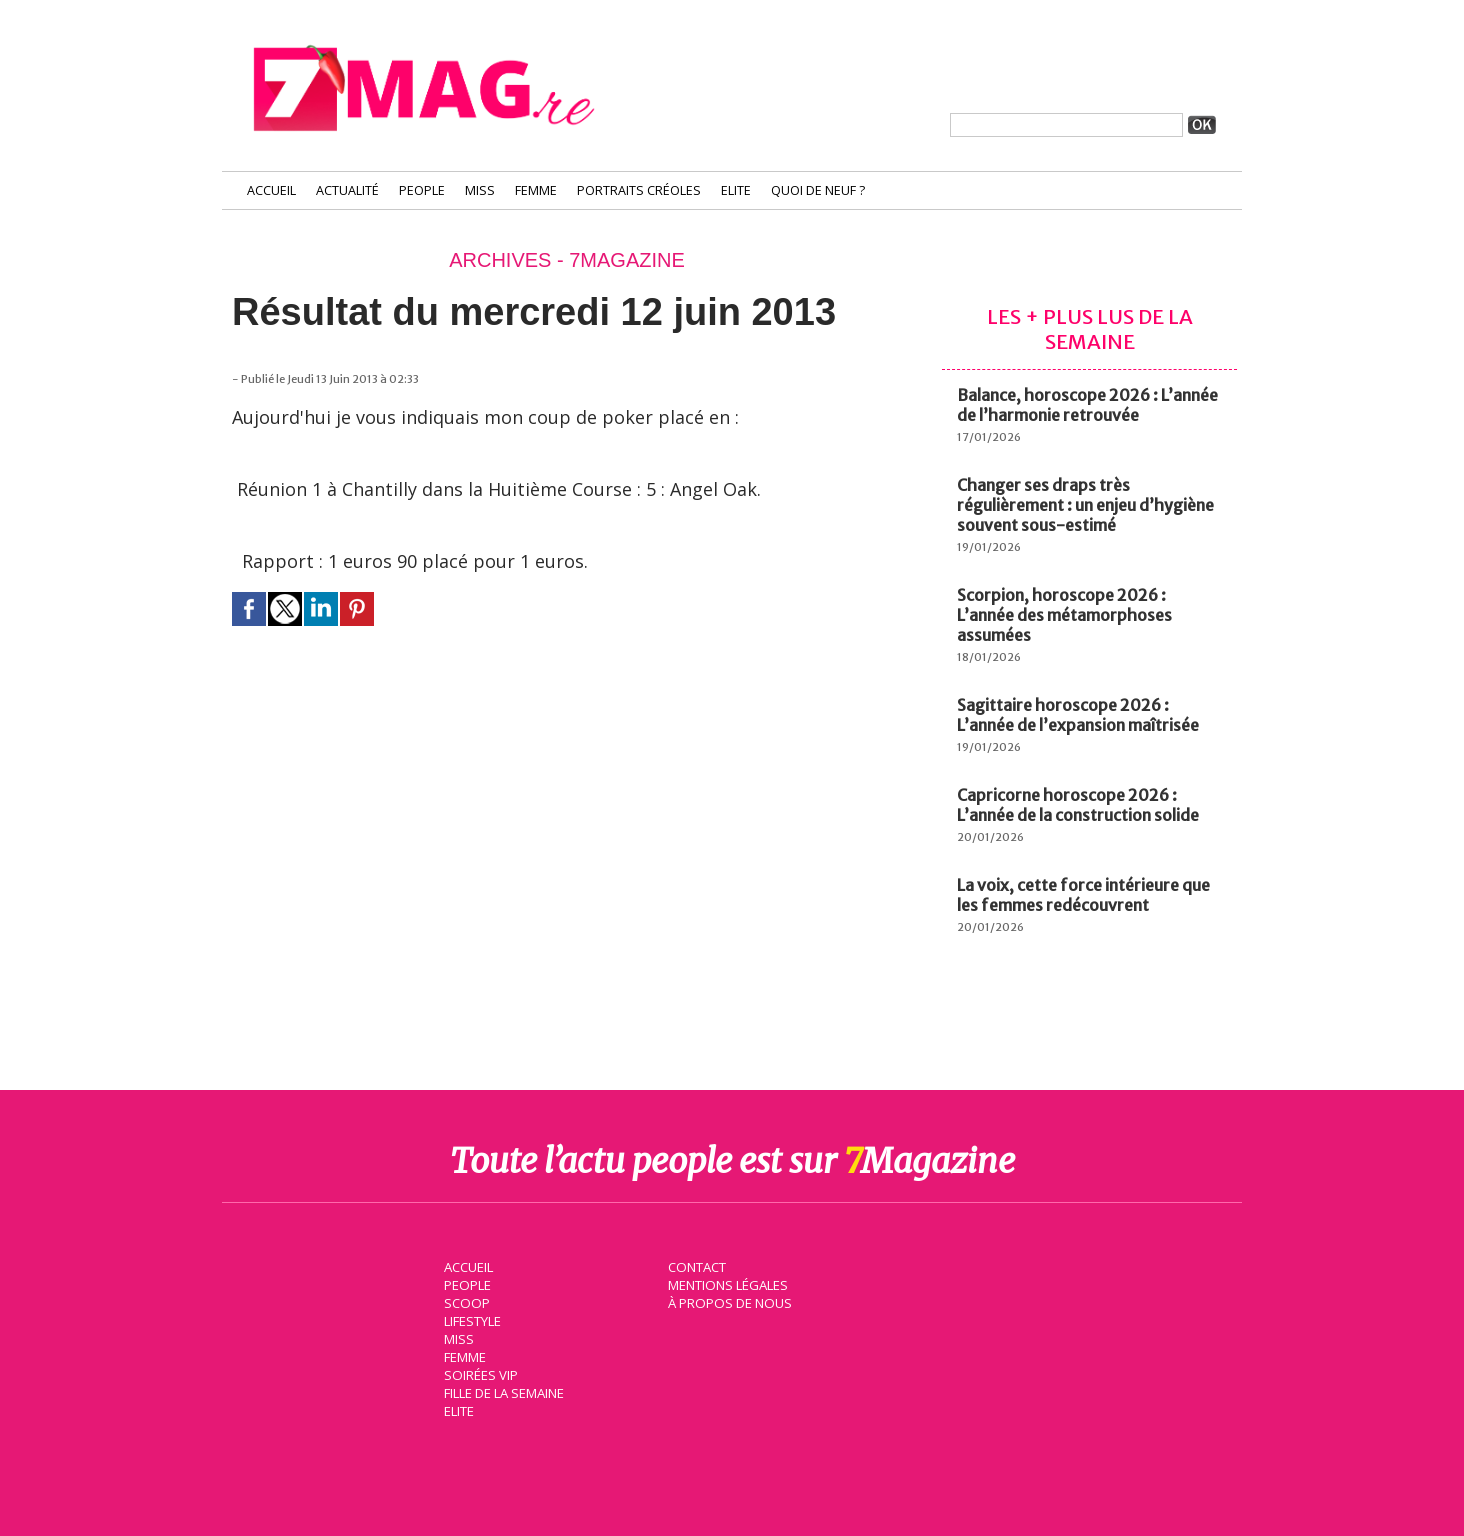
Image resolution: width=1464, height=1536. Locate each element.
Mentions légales (726, 1284)
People (422, 190)
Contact (695, 1266)
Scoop (464, 1302)
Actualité (347, 190)
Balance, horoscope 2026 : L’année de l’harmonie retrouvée (1087, 405)
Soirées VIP (478, 1374)
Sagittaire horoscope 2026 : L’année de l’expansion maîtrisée (1078, 715)
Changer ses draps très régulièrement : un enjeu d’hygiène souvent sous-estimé (1085, 505)
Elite (736, 190)
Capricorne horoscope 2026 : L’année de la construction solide (1078, 805)
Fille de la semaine (502, 1392)
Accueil (271, 190)
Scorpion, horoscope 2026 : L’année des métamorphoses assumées (1064, 615)
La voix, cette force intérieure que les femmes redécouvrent (1083, 895)
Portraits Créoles (639, 190)
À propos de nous (727, 1302)
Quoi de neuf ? (818, 190)
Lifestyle (470, 1320)
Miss (480, 190)
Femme (536, 190)
